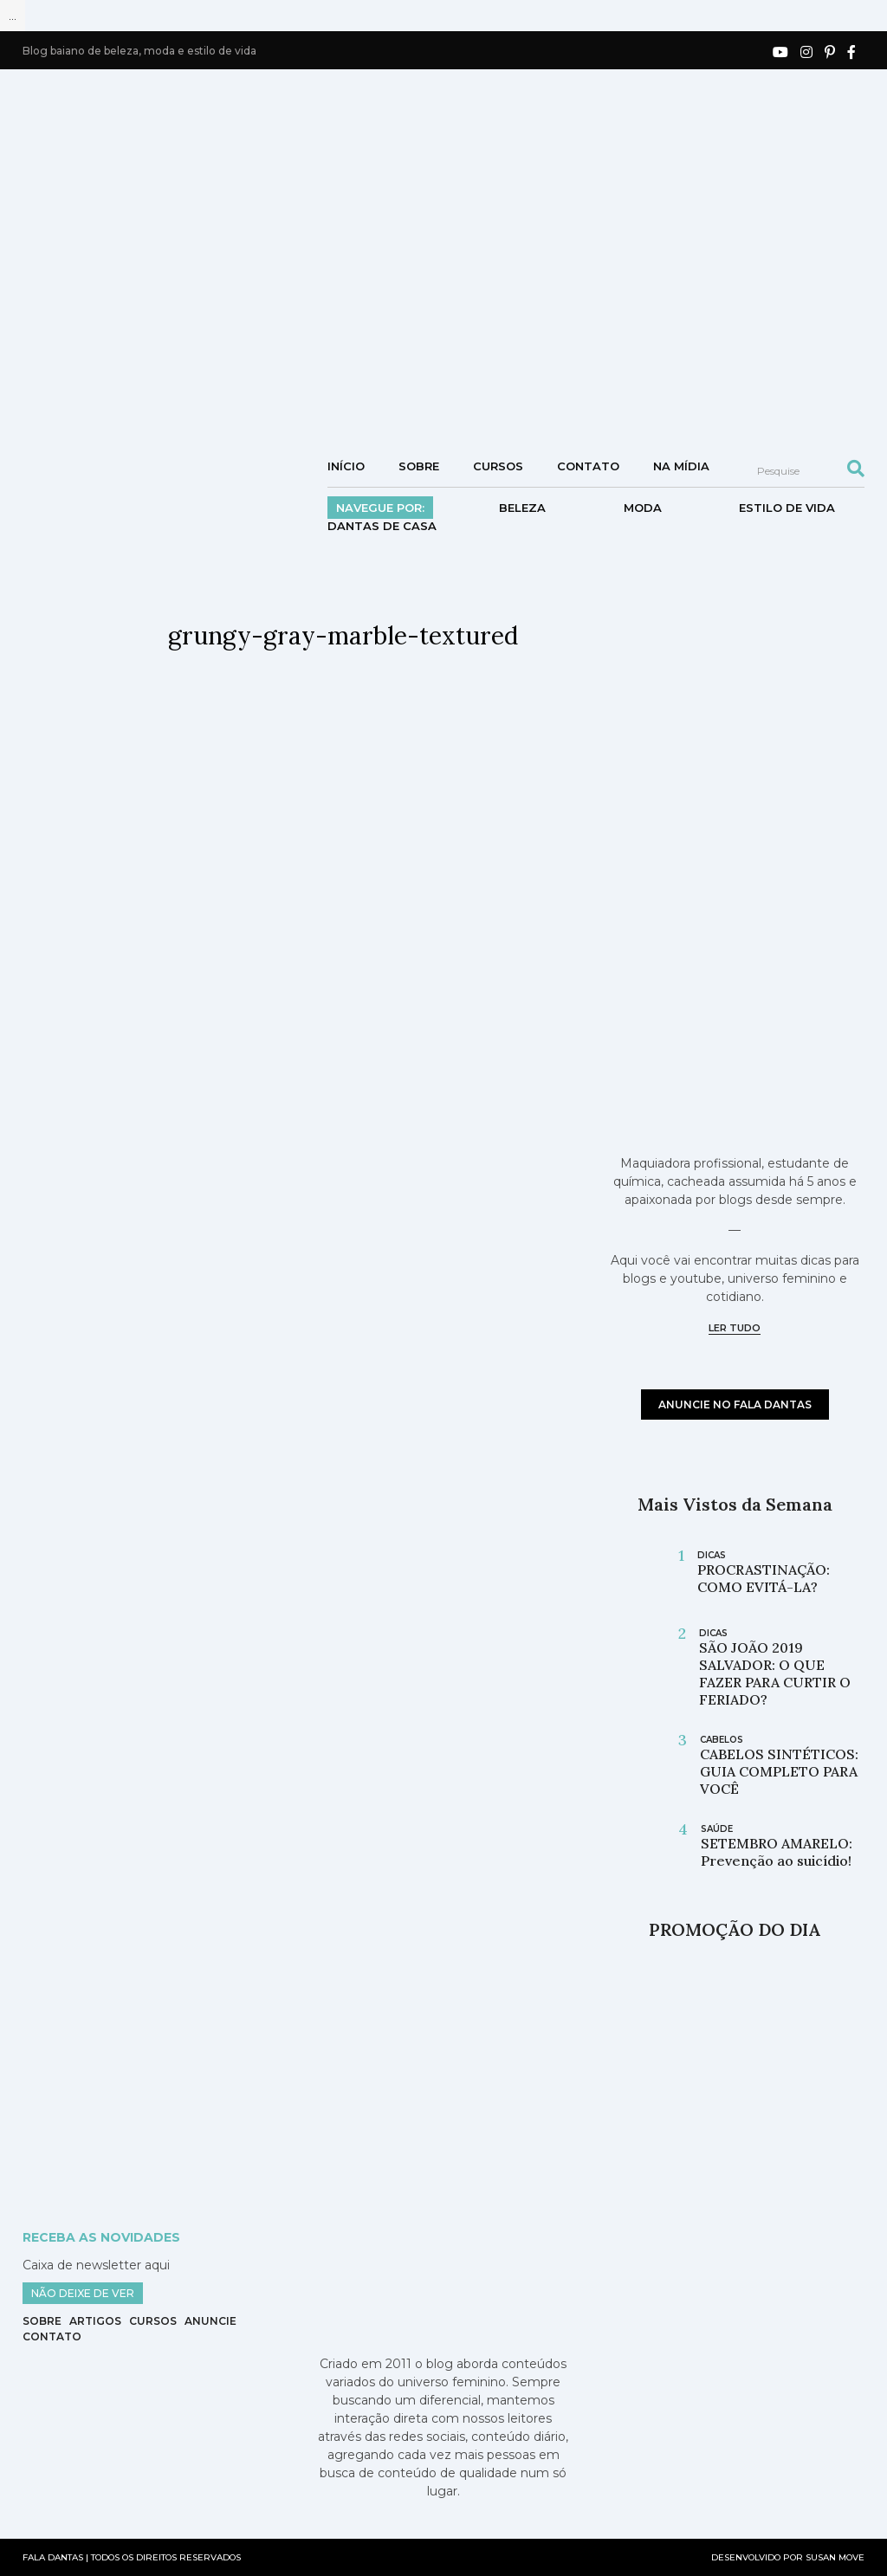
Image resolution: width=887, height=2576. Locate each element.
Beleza (522, 508)
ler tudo (735, 1328)
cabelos (721, 1739)
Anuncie (210, 2320)
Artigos (95, 2320)
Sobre (418, 466)
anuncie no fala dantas (735, 1404)
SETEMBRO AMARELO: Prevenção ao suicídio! (776, 1852)
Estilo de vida (787, 508)
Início (346, 466)
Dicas (711, 1555)
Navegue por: (380, 508)
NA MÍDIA (681, 466)
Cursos (498, 466)
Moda (643, 508)
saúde (717, 1829)
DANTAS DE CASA (382, 526)
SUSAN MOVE (835, 2557)
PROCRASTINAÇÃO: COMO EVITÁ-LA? (763, 1578)
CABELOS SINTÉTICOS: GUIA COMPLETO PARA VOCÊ (779, 1771)
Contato (588, 466)
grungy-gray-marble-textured (343, 635)
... (12, 16)
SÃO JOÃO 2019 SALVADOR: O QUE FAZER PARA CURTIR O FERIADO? (775, 1673)
